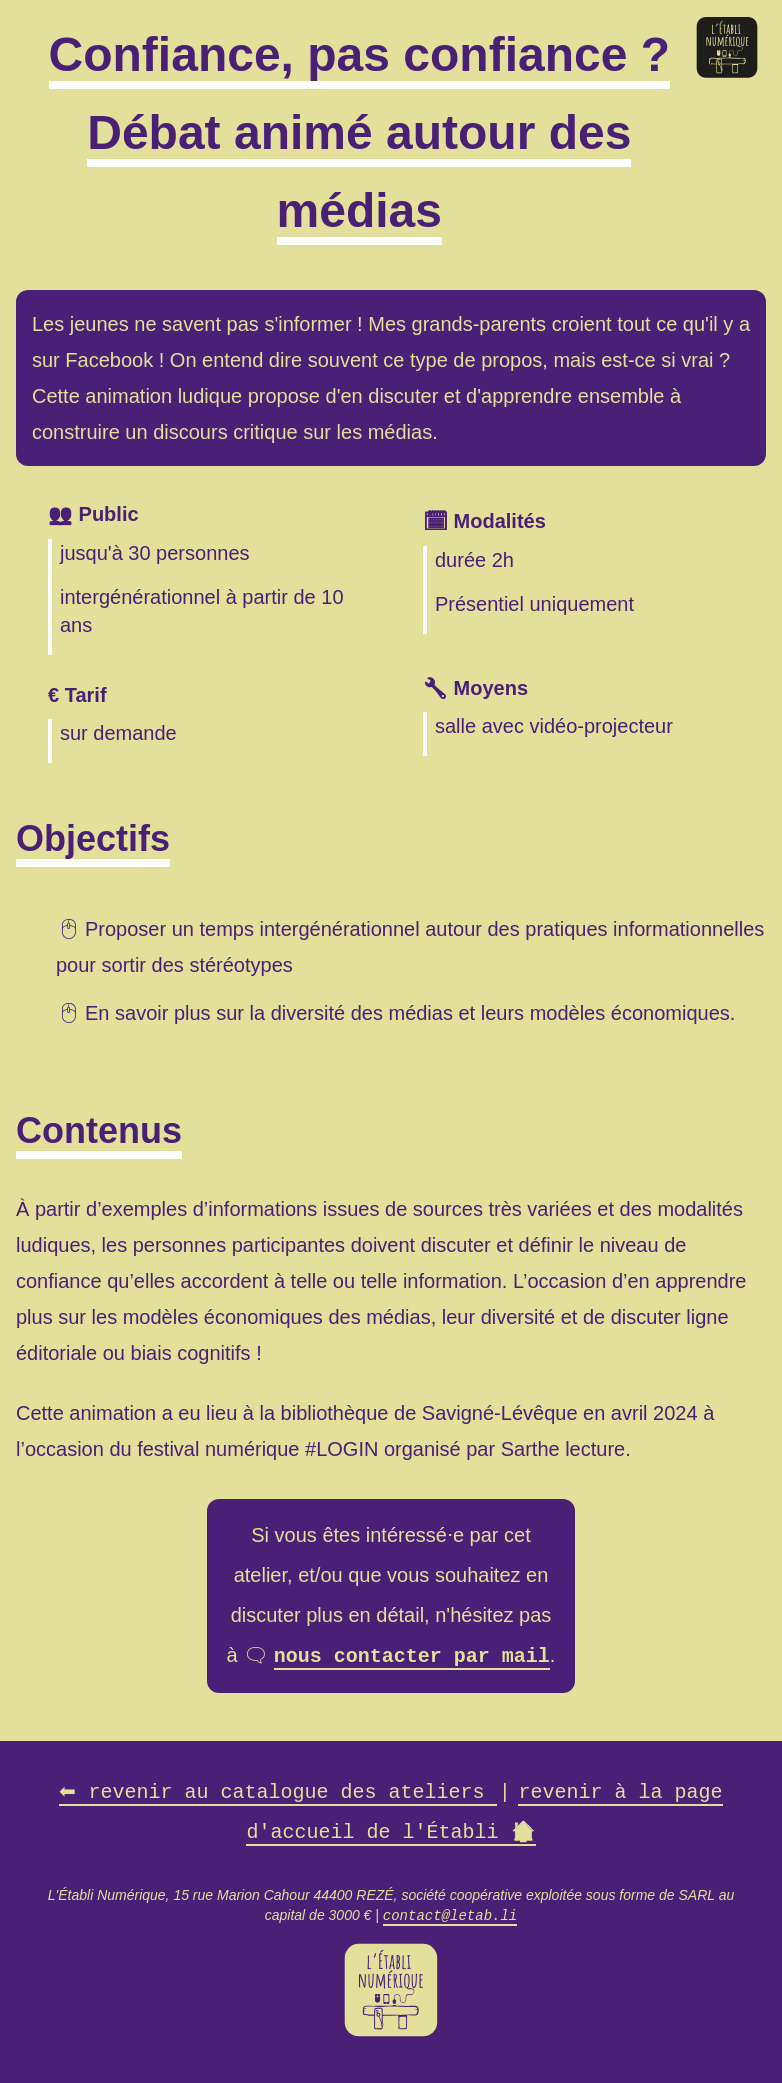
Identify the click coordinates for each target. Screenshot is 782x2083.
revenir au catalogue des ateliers (278, 1790)
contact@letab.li (450, 1912)
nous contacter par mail (412, 1654)
